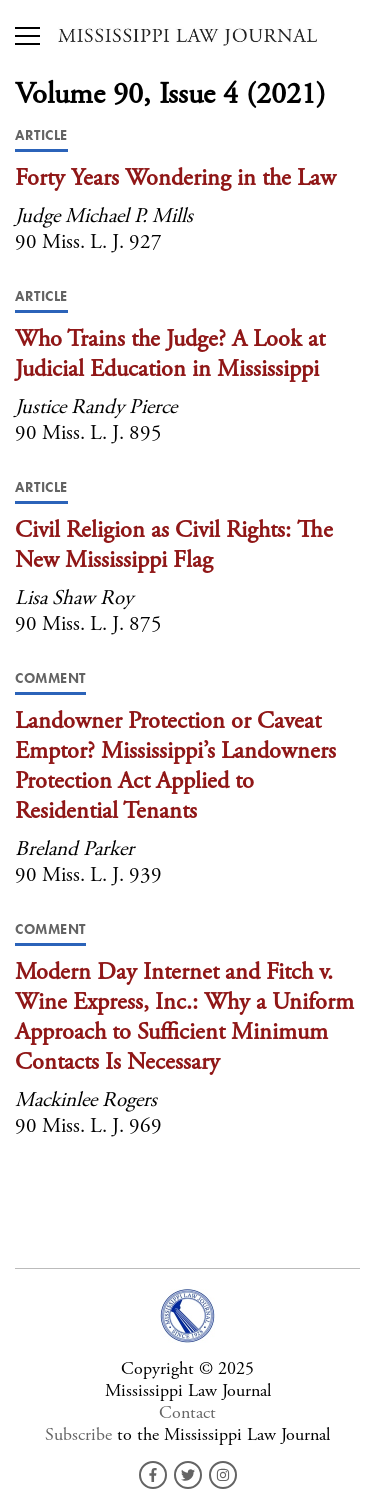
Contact (187, 1412)
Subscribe (78, 1434)
